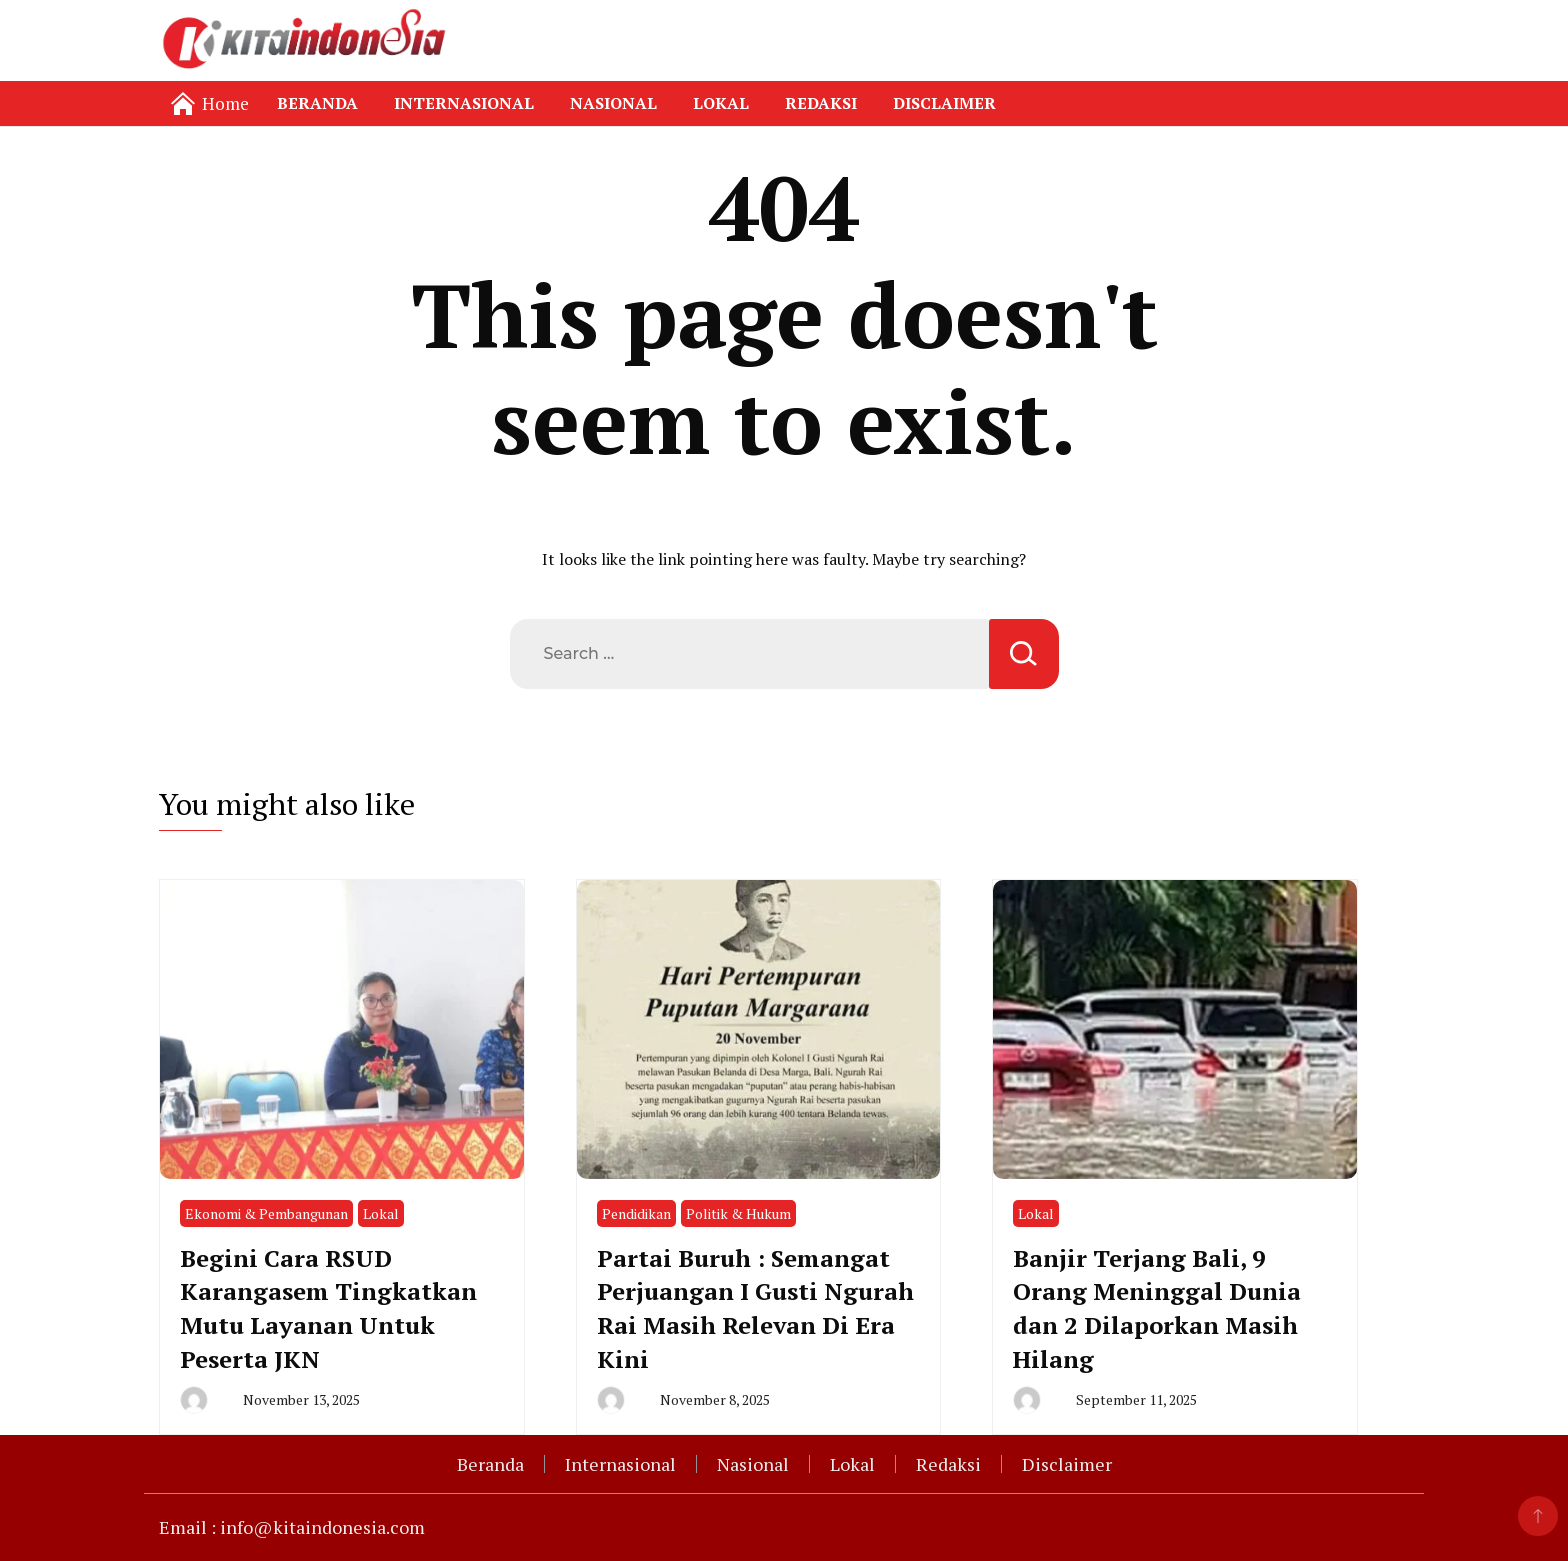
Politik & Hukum (738, 1213)
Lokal (721, 103)
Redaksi (821, 103)
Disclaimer (944, 103)
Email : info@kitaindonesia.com (292, 1527)
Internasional (464, 103)
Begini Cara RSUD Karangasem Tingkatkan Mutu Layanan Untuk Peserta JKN (328, 1308)
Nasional (613, 103)
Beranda (317, 103)
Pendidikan (636, 1213)
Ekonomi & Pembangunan (266, 1213)
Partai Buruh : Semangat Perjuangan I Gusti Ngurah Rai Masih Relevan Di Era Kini (755, 1308)
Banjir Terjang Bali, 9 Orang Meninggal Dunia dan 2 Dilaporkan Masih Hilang (1157, 1308)
